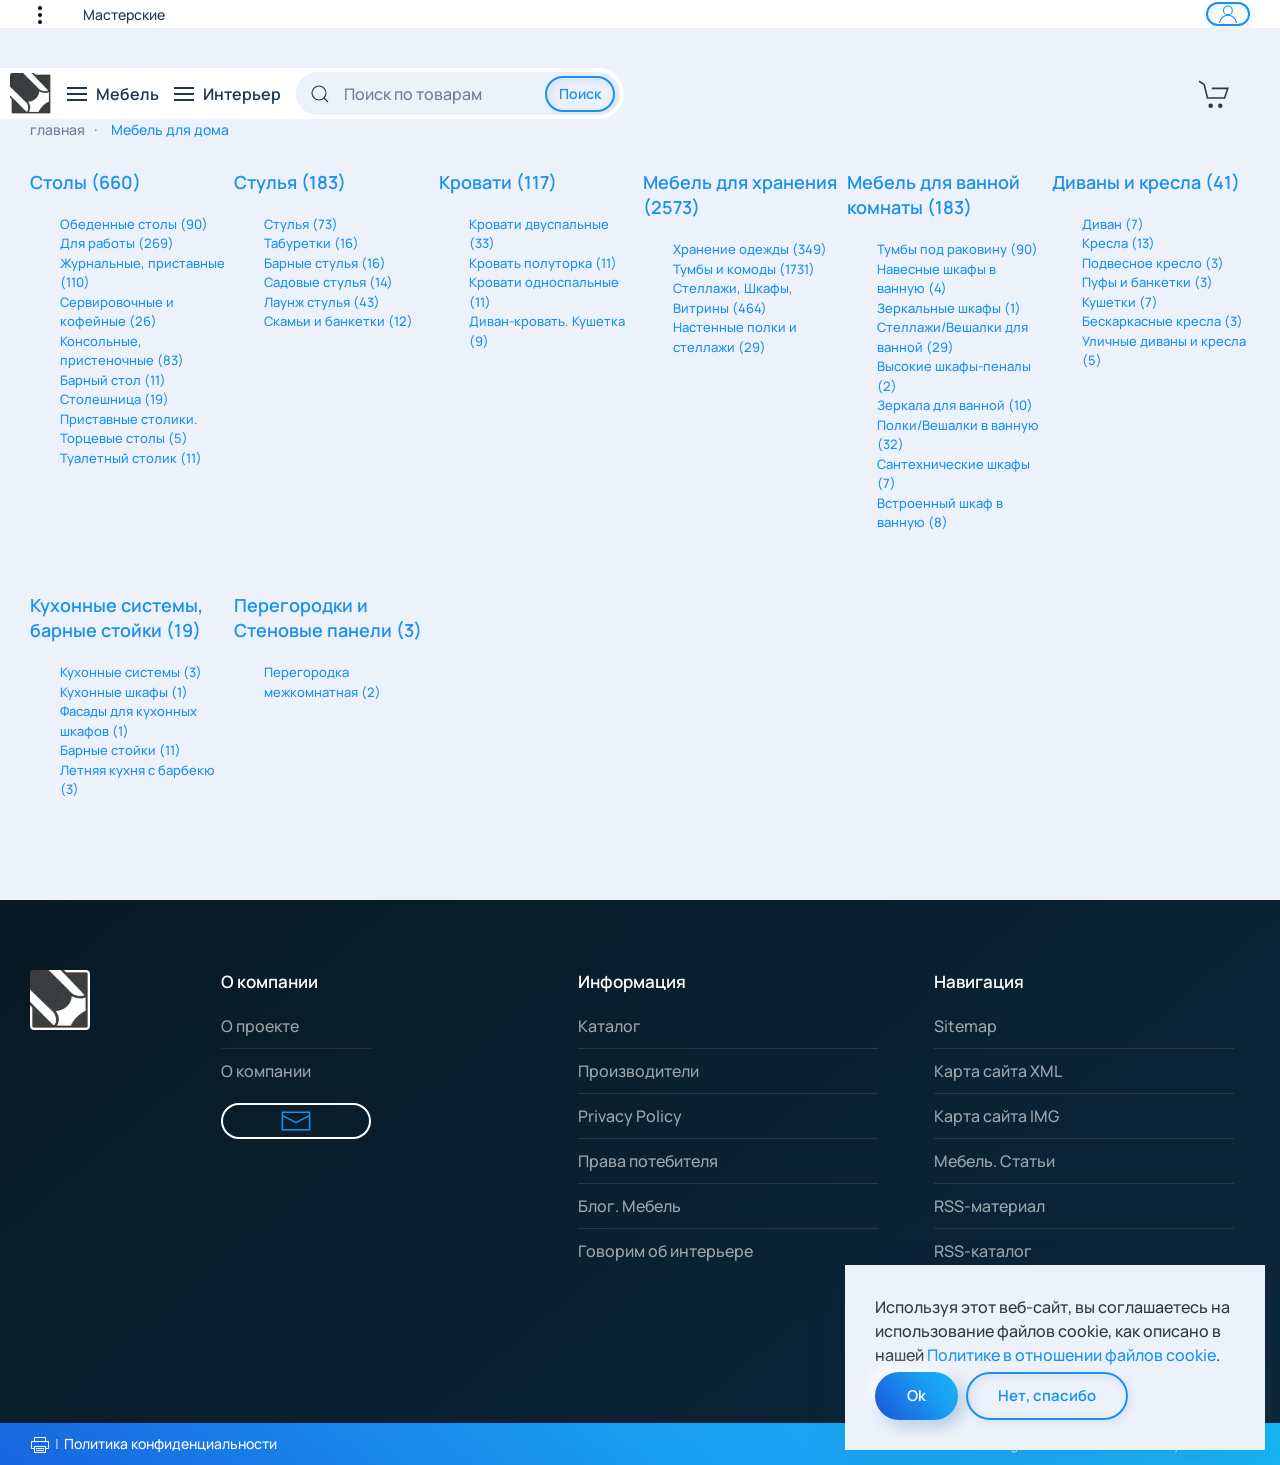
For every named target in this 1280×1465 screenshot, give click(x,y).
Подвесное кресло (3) (1153, 263)
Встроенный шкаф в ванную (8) (940, 513)
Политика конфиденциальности (170, 1443)
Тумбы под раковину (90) (957, 249)
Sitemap (965, 1026)
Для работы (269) (117, 243)
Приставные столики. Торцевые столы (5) (129, 429)
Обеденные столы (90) (134, 224)
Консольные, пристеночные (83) (122, 351)
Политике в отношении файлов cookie (1071, 1355)
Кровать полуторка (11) (543, 263)
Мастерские (124, 14)
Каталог (609, 1026)
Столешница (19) (114, 399)
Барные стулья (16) (325, 263)
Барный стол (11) (113, 380)
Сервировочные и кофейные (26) (117, 312)
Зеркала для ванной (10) (955, 405)
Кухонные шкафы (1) (124, 692)
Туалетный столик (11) (131, 458)
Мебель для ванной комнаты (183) (933, 194)
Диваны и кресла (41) (1146, 182)
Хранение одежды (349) (750, 249)
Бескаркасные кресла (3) (1162, 321)
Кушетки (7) (1120, 302)
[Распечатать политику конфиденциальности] (40, 1445)
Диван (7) (1113, 224)
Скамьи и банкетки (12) (338, 321)
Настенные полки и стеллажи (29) (735, 337)
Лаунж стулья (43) (322, 302)
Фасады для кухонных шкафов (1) (128, 721)
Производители (638, 1071)
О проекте (260, 1026)
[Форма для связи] (296, 1121)
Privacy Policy (630, 1116)
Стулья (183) (290, 182)
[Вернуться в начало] (31, 94)
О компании (266, 1071)
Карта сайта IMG (996, 1116)
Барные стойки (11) (120, 750)
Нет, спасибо (1047, 1395)
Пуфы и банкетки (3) (1147, 282)
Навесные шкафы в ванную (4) (936, 279)
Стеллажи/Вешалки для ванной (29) (952, 337)
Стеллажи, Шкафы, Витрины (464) (733, 298)
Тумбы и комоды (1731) (744, 269)
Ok (916, 1395)
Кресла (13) (1118, 243)
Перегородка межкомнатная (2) (322, 682)
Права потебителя (648, 1161)
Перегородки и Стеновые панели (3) (328, 617)
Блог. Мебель (629, 1206)
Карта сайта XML (998, 1071)
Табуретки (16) (311, 243)
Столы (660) (85, 182)
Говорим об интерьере (665, 1251)
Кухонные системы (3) (131, 672)
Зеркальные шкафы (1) (949, 308)
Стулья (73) (301, 224)
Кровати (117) (498, 182)
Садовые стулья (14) (328, 282)
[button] (50, 14)
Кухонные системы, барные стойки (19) (116, 617)
